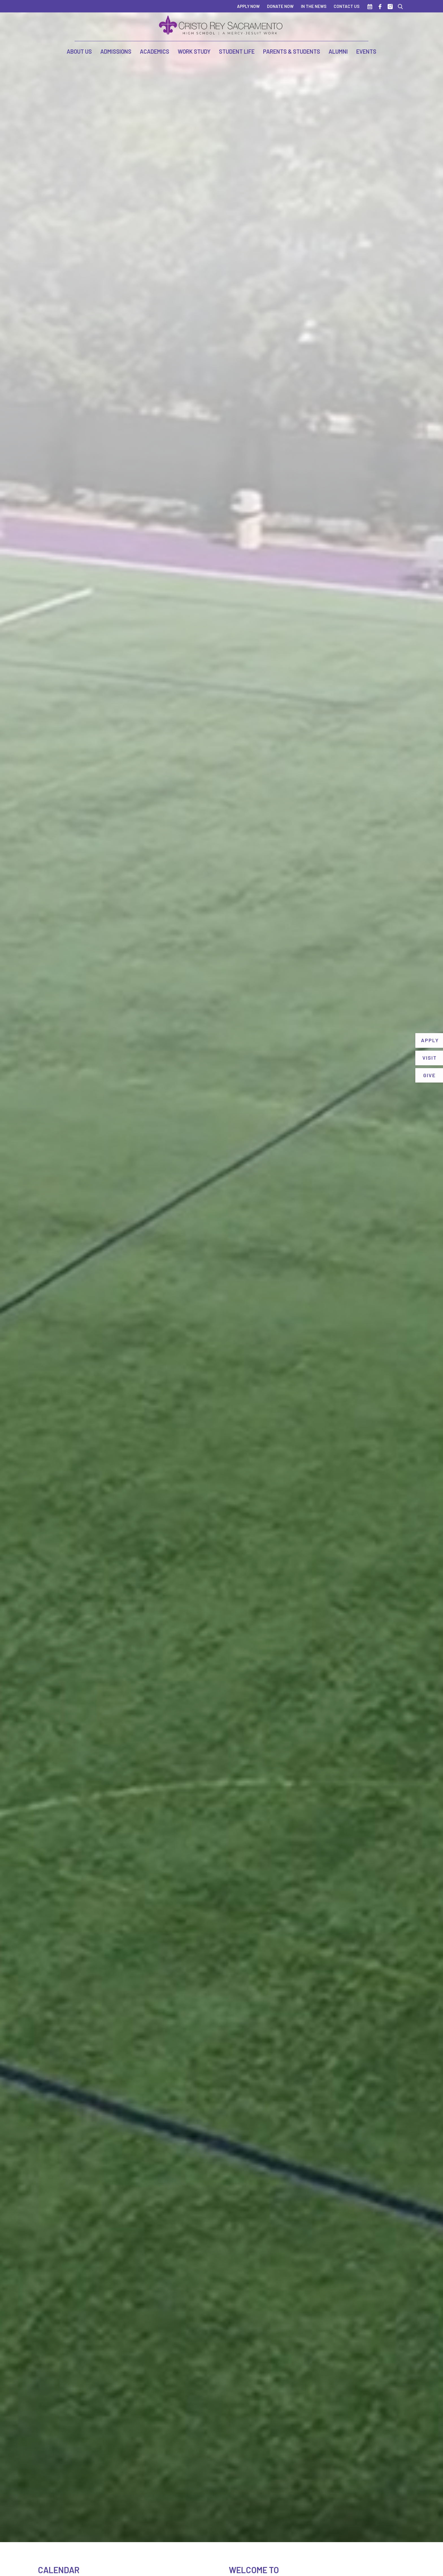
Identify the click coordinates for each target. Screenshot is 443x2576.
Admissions (115, 51)
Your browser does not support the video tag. (221, 1271)
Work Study (194, 51)
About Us (79, 51)
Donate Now (280, 6)
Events (366, 51)
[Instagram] (390, 6)
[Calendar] (370, 6)
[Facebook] (380, 6)
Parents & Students (291, 51)
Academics (154, 51)
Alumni (338, 51)
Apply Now (248, 6)
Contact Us (346, 6)
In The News (313, 6)
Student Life (237, 51)
